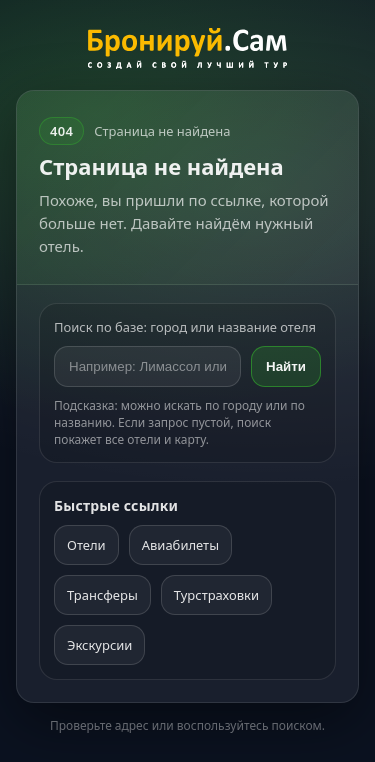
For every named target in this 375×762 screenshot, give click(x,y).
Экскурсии (99, 645)
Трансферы (102, 595)
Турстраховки (216, 595)
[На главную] (187, 51)
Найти (286, 366)
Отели (86, 545)
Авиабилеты (180, 545)
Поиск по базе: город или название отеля (185, 327)
